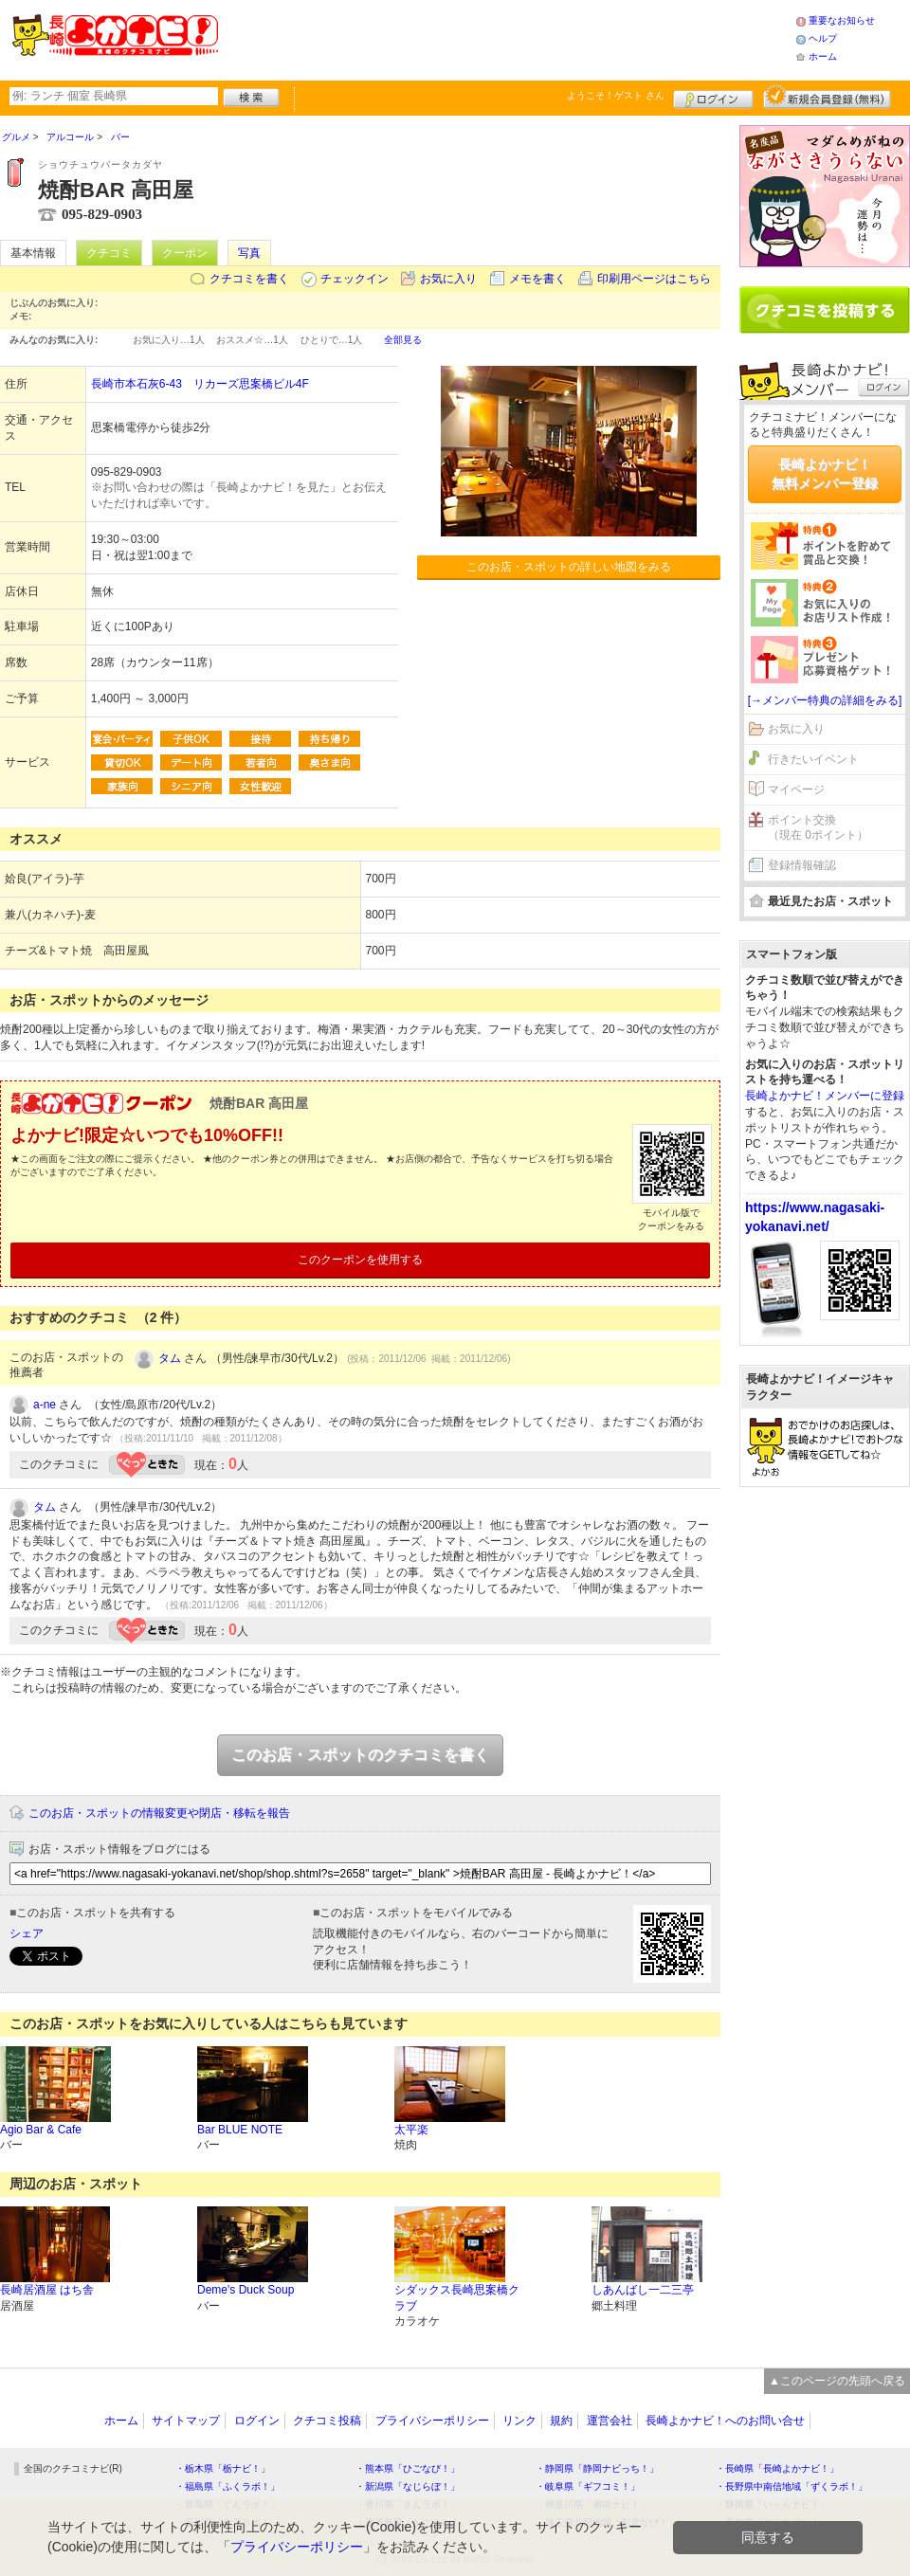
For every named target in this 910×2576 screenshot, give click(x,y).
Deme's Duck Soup (245, 2289)
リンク (519, 2420)
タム (169, 1358)
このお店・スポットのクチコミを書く (360, 1755)
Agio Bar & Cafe (41, 2129)
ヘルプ (823, 38)
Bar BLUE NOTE (239, 2129)
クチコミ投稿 (327, 2420)
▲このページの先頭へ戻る (837, 2380)
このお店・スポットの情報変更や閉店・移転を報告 (159, 1813)
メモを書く (537, 278)
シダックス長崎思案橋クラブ (456, 2298)
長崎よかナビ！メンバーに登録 (824, 1095)
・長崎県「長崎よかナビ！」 (777, 2468)
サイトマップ (186, 2420)
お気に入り (448, 278)
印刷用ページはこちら (654, 278)
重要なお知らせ (842, 20)
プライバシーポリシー (432, 2420)
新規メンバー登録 (827, 96)
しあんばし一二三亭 (643, 2289)
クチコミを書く (249, 278)
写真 (249, 253)
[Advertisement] (506, 37)
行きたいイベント (813, 759)
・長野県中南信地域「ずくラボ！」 (791, 2486)
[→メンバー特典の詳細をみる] (825, 700)
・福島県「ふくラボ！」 (227, 2486)
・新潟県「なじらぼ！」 (407, 2486)
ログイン (713, 96)
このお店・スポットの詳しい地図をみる (568, 566)
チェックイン (354, 278)
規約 (561, 2420)
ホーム (823, 56)
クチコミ (109, 253)
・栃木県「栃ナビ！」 (222, 2468)
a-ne (44, 1404)
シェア (26, 1933)
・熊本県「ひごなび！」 (407, 2468)
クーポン (185, 253)
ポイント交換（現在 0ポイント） (818, 828)
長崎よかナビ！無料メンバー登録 (825, 474)
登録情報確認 (802, 865)
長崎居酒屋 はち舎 (47, 2289)
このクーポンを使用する (360, 1259)
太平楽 (411, 2129)
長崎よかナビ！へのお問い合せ (725, 2420)
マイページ (796, 789)
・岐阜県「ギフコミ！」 (588, 2486)
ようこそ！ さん (615, 95)
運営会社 (609, 2420)
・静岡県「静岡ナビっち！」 (597, 2468)
